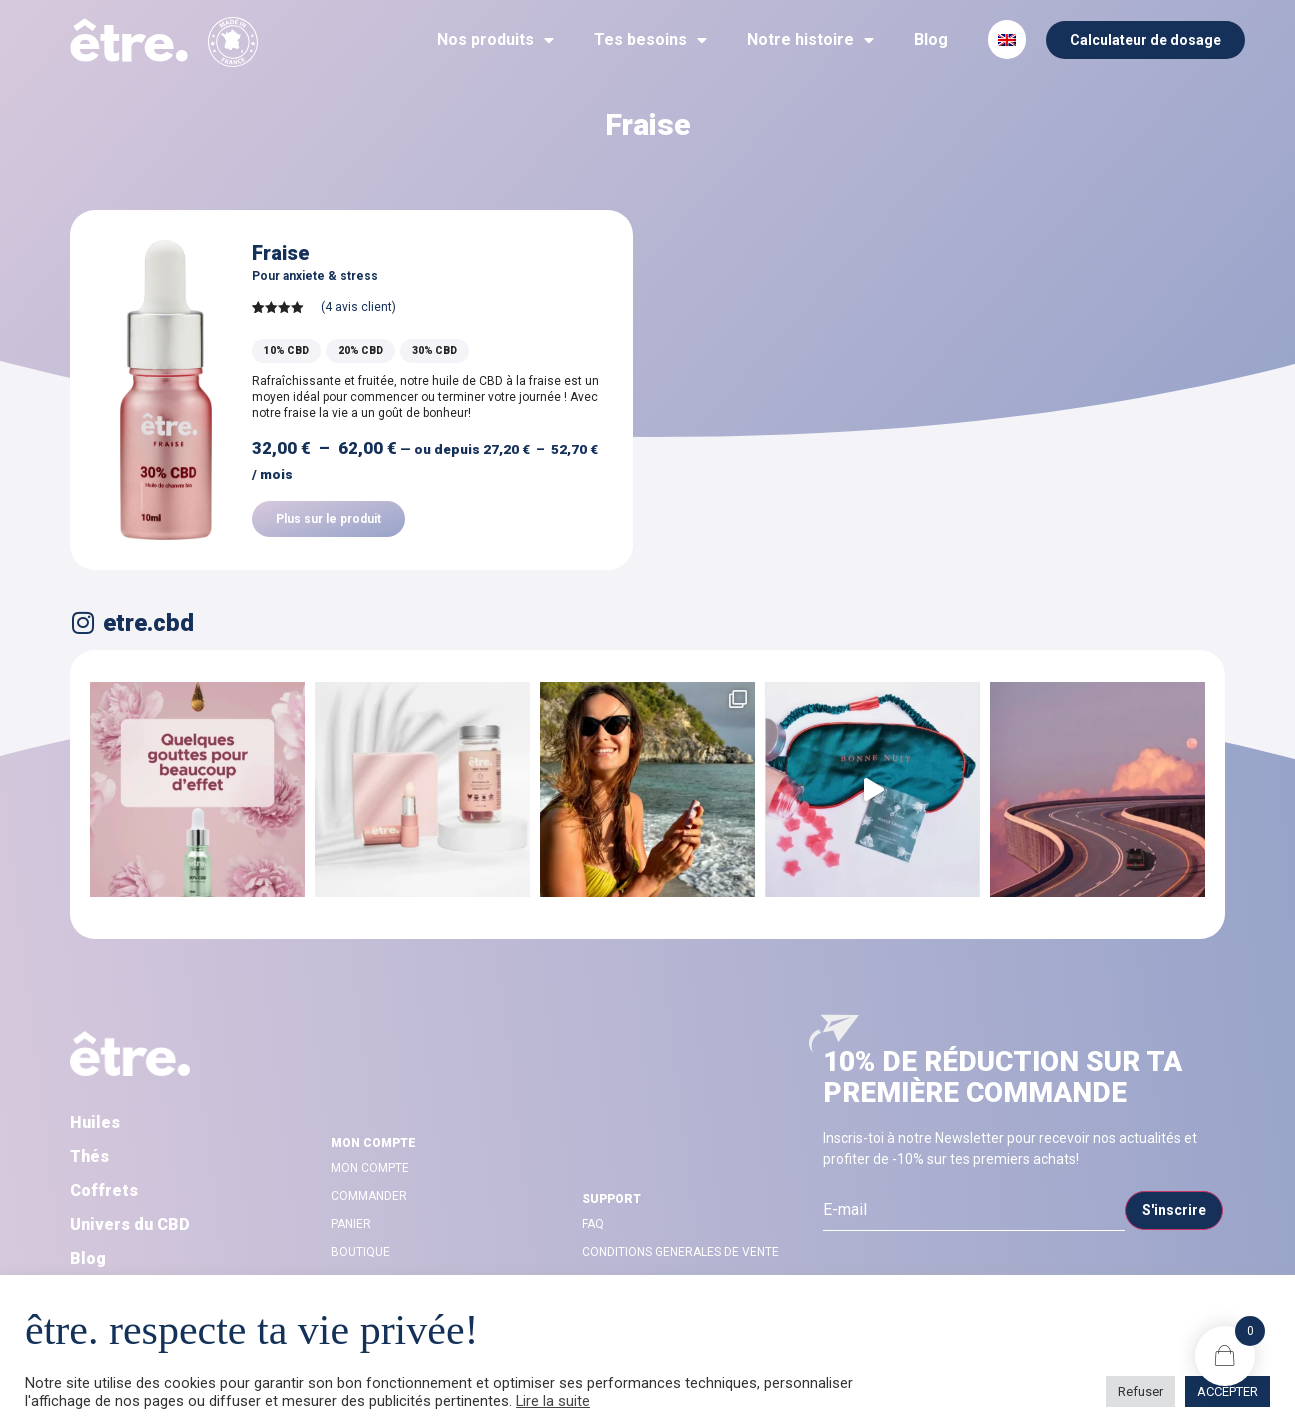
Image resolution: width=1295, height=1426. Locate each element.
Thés (89, 1156)
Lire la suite (553, 1401)
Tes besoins (650, 40)
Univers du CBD (130, 1224)
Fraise (281, 253)
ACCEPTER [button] (1227, 1391)
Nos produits (495, 40)
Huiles (95, 1122)
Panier (351, 1224)
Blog (931, 39)
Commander (369, 1196)
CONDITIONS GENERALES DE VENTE (680, 1252)
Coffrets (104, 1190)
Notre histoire (810, 40)
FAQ (593, 1224)
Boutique (360, 1252)
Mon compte (370, 1168)
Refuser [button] (1140, 1391)
